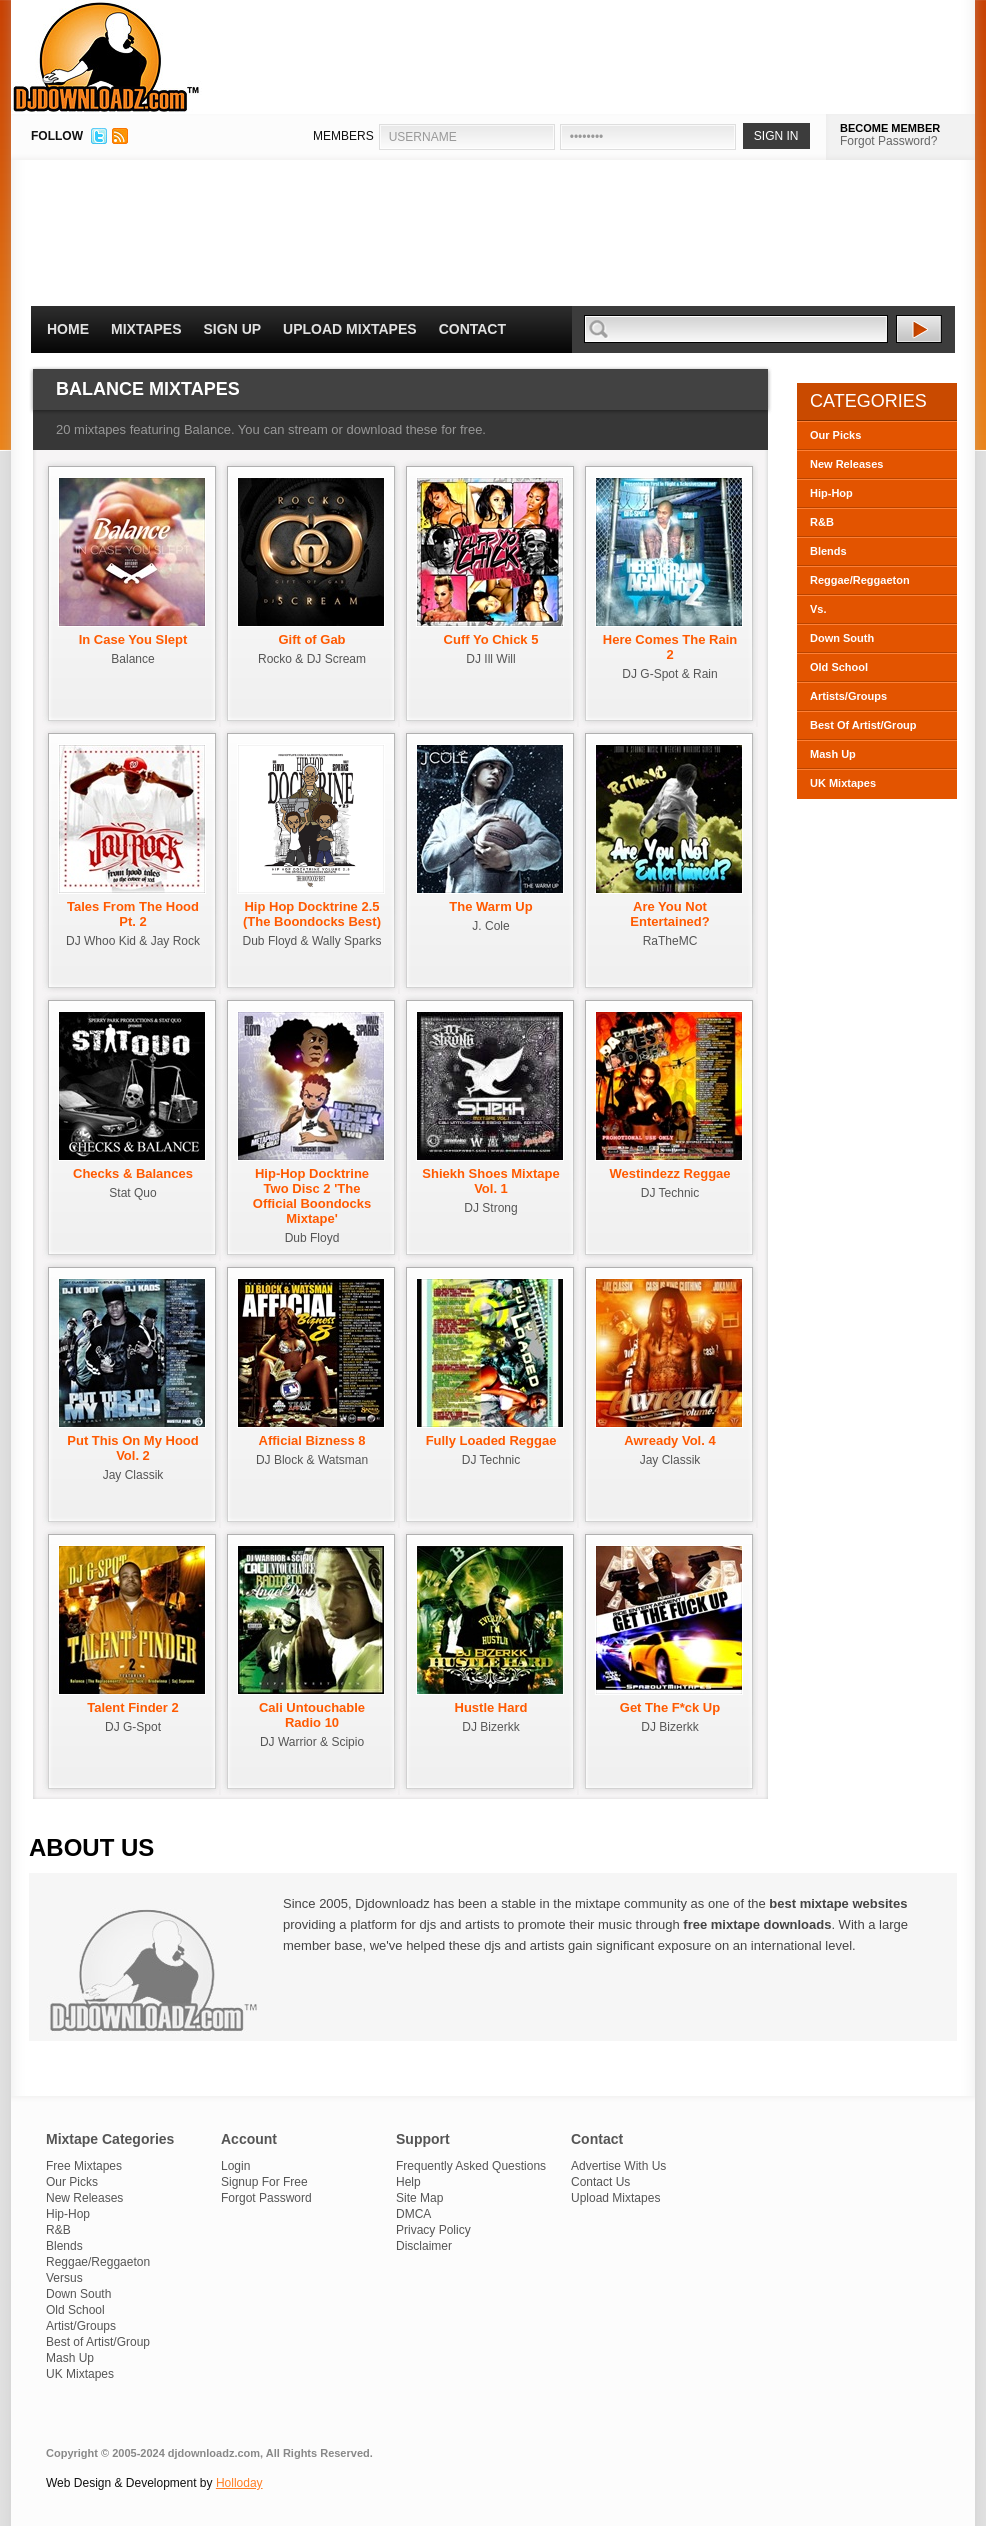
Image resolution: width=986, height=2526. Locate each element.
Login (235, 2166)
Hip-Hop (831, 493)
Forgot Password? (888, 141)
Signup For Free (264, 2182)
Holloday (239, 2483)
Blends (828, 551)
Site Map (419, 2198)
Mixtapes (146, 329)
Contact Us (600, 2182)
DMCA (413, 2214)
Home (68, 329)
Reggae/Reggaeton (860, 580)
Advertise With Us (618, 2166)
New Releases (846, 464)
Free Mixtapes (84, 2166)
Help (408, 2182)
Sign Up (233, 329)
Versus (64, 2278)
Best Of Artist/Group (863, 725)
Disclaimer (424, 2246)
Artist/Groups (81, 2326)
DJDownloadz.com (106, 57)
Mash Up (833, 754)
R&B (822, 522)
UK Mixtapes (843, 783)
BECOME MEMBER (890, 128)
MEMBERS (343, 136)
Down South (842, 638)
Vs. (818, 609)
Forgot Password (266, 2198)
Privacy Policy (433, 2230)
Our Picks (835, 435)
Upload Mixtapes (350, 329)
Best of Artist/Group (98, 2342)
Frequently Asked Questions (471, 2166)
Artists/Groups (848, 696)
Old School (839, 667)
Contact (472, 329)
